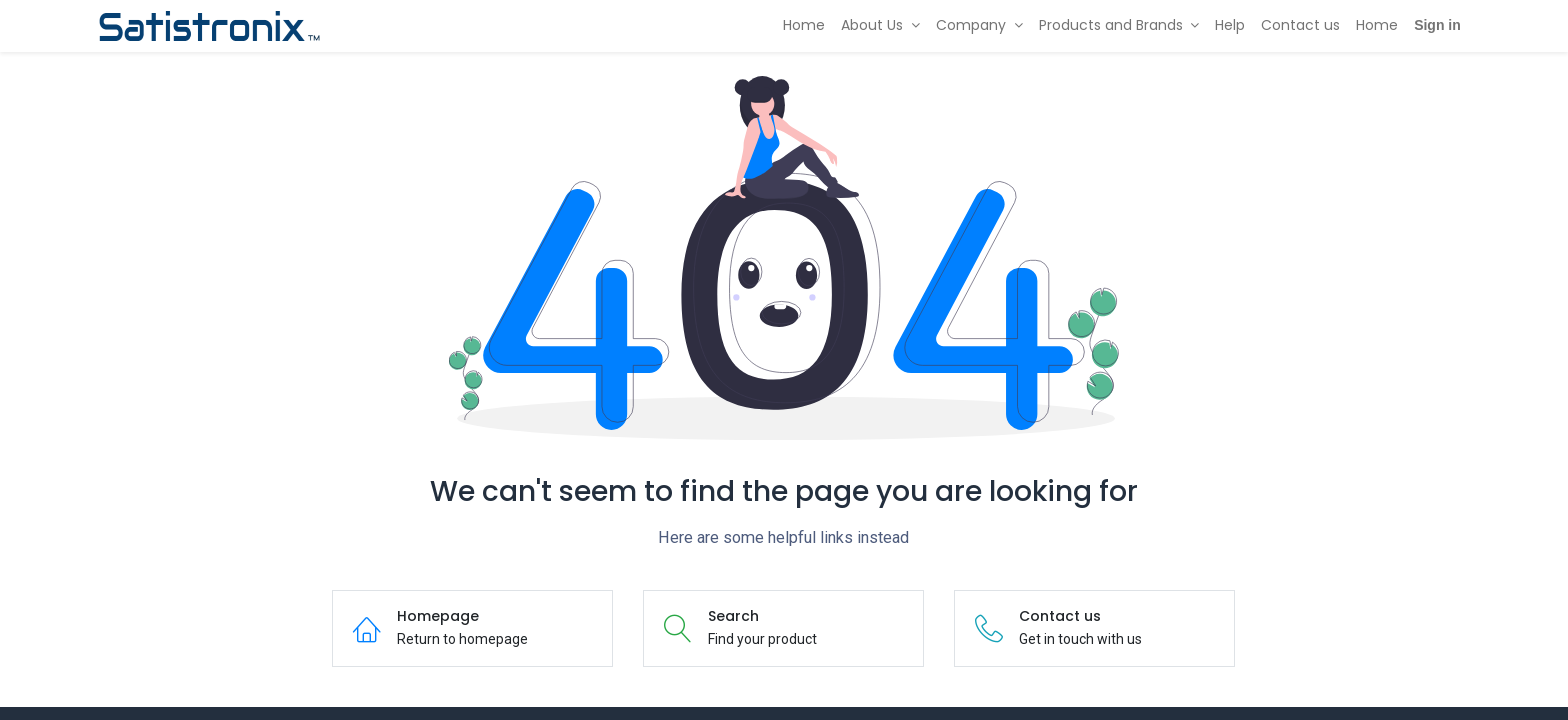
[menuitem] (804, 26)
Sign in (1437, 25)
